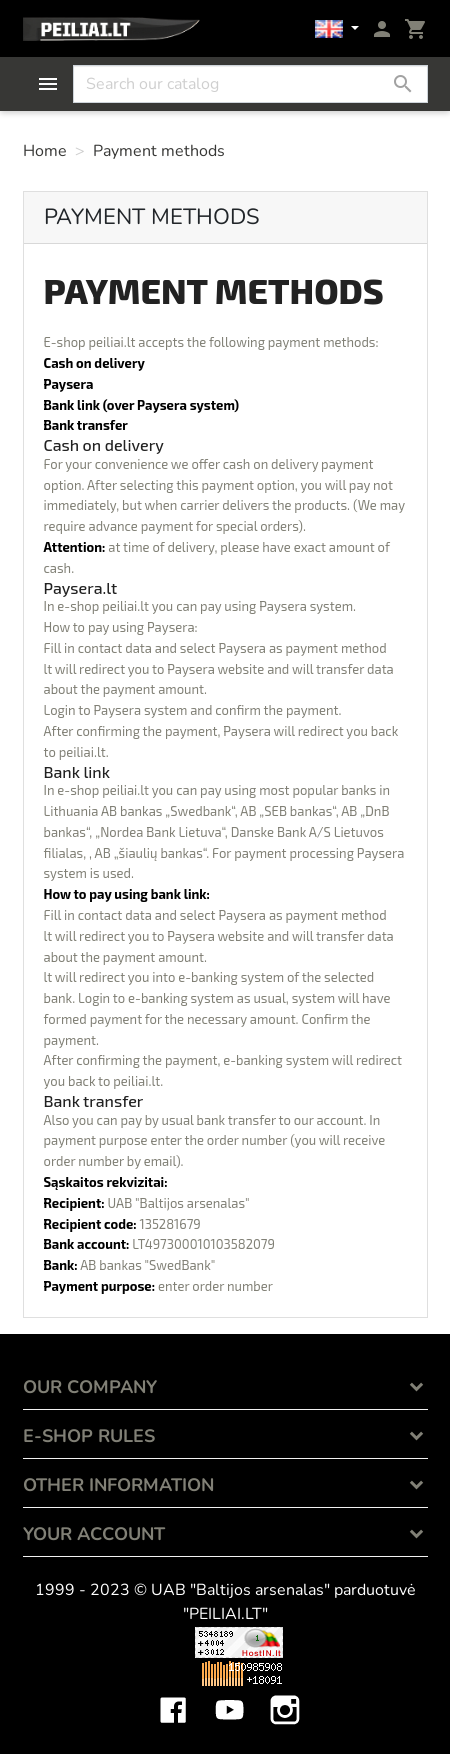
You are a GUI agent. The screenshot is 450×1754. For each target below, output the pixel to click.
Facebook (173, 1695)
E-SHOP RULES (89, 1436)
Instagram (285, 1695)
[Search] (250, 84)
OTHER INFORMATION (118, 1485)
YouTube (229, 1695)
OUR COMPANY (90, 1387)
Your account (94, 1534)
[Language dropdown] (337, 29)
